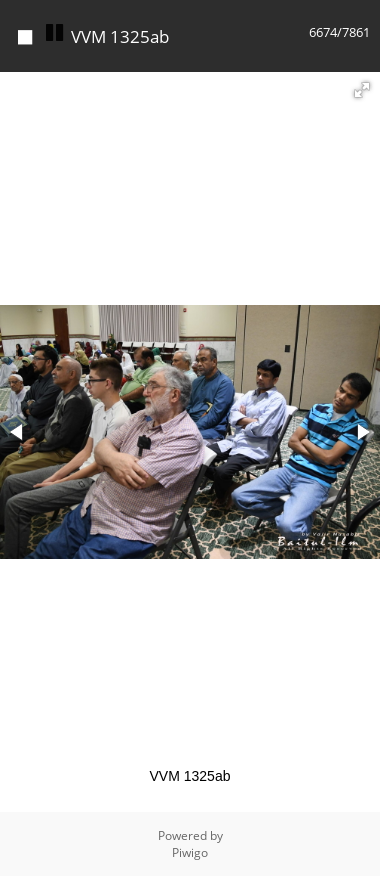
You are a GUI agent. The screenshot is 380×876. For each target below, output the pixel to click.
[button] (362, 90)
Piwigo (190, 852)
